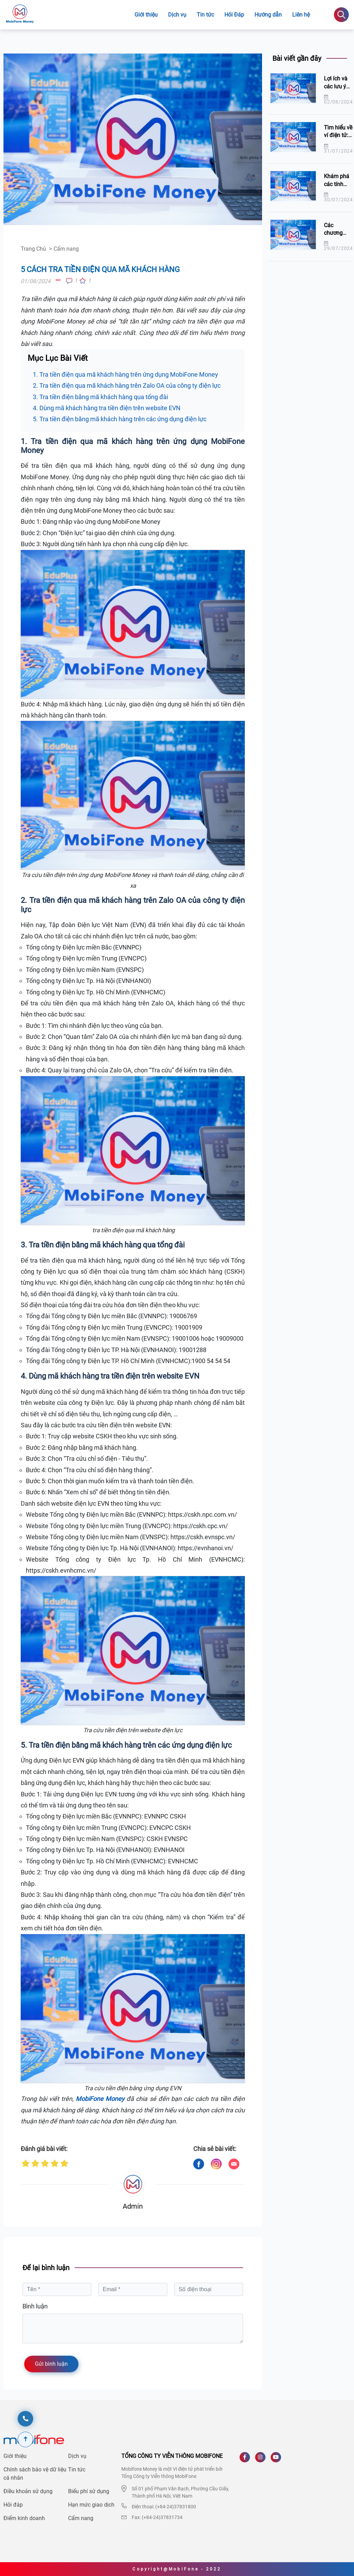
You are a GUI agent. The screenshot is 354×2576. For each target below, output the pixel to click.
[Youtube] (278, 2460)
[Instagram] (263, 2460)
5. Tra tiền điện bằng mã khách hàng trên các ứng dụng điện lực (119, 419)
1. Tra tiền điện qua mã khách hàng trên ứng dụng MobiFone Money (125, 374)
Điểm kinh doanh (24, 2518)
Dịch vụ (177, 14)
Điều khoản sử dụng (28, 2491)
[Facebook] (247, 2460)
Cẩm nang (80, 2518)
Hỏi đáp (13, 2504)
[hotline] (25, 2419)
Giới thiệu (146, 14)
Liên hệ (301, 14)
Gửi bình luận (51, 2364)
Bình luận (35, 2306)
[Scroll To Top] (25, 2439)
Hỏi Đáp (234, 14)
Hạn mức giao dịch (91, 2504)
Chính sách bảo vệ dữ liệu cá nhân (34, 2473)
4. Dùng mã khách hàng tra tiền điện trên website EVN (106, 408)
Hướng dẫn (268, 14)
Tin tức (76, 2469)
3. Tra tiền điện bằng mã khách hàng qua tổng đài (100, 397)
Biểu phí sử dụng (88, 2491)
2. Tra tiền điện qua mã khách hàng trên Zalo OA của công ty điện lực (127, 385)
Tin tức (205, 14)
